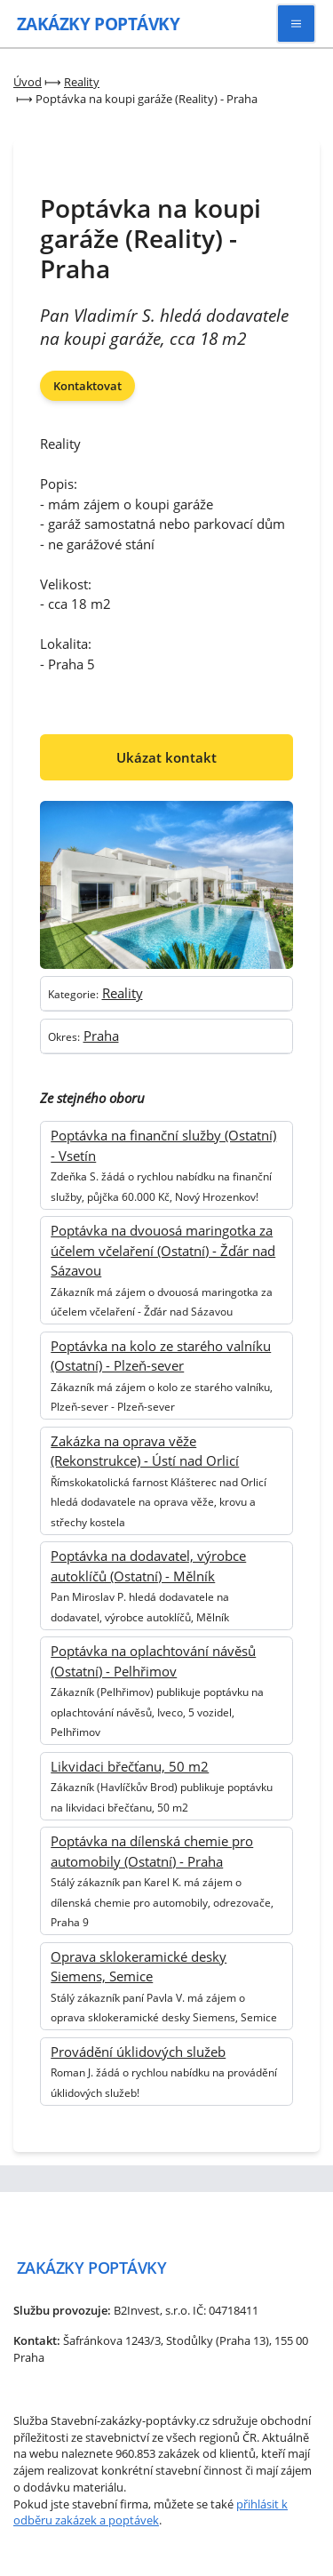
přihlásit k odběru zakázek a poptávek (150, 2512)
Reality (122, 993)
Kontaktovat (87, 386)
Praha (101, 1035)
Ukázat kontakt (166, 757)
